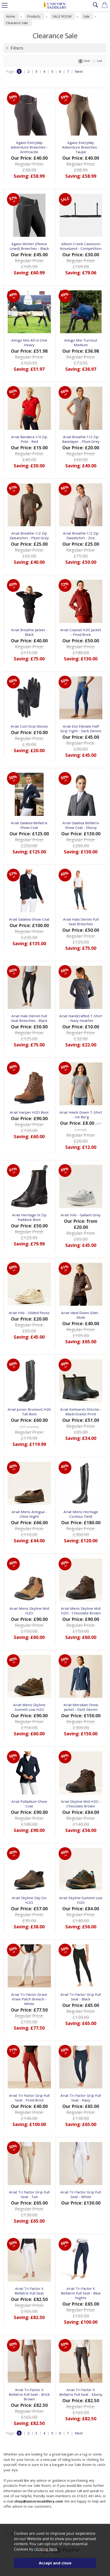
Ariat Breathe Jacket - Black (29, 632)
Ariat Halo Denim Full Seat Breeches (81, 921)
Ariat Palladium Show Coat (29, 1803)
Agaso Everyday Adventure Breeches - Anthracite (29, 147)
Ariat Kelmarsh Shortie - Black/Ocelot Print (80, 1411)
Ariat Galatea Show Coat (29, 919)
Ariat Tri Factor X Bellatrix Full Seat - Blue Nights (81, 2293)
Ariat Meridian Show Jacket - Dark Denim (80, 1707)
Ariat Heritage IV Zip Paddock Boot (29, 1217)
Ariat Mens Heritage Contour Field (80, 1514)
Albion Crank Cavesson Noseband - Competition (81, 246)
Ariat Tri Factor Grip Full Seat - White (80, 2194)
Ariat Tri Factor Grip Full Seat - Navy (80, 2097)
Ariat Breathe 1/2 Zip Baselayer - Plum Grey (81, 439)
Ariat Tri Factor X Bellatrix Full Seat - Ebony (80, 2392)
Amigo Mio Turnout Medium (80, 342)
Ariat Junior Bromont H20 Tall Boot (29, 1411)
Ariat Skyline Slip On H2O (29, 1900)
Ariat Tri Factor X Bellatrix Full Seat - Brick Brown (29, 2394)
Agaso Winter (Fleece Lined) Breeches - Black (29, 246)
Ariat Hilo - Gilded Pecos (29, 1312)
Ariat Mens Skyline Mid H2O (29, 1610)
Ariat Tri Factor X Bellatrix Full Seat (29, 2290)
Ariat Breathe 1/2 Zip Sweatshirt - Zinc (81, 535)
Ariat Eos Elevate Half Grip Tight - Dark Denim (80, 728)
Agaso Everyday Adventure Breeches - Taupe (80, 147)
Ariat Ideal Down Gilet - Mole (80, 1315)
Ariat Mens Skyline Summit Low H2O (29, 1707)
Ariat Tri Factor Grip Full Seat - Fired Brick (29, 2097)
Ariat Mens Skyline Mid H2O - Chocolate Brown (81, 1610)
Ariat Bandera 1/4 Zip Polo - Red (29, 439)
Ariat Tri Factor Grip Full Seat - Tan (29, 2194)
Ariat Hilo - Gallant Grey (81, 1215)
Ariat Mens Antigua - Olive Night (29, 1514)
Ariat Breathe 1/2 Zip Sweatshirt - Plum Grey (29, 535)
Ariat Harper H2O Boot (29, 1112)
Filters (16, 48)
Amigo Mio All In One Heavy (29, 342)
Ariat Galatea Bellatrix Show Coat (29, 825)
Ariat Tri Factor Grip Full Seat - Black (80, 1996)
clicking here (45, 2549)
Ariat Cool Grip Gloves (29, 726)
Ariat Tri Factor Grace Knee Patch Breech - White (29, 1999)
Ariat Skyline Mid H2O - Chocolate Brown (81, 1803)
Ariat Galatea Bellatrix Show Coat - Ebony (81, 825)
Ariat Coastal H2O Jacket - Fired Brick (80, 632)
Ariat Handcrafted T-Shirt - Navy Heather (80, 1018)
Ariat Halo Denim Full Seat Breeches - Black (29, 1018)
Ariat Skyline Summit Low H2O (80, 1900)
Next (79, 71)
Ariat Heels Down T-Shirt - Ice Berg (81, 1114)
